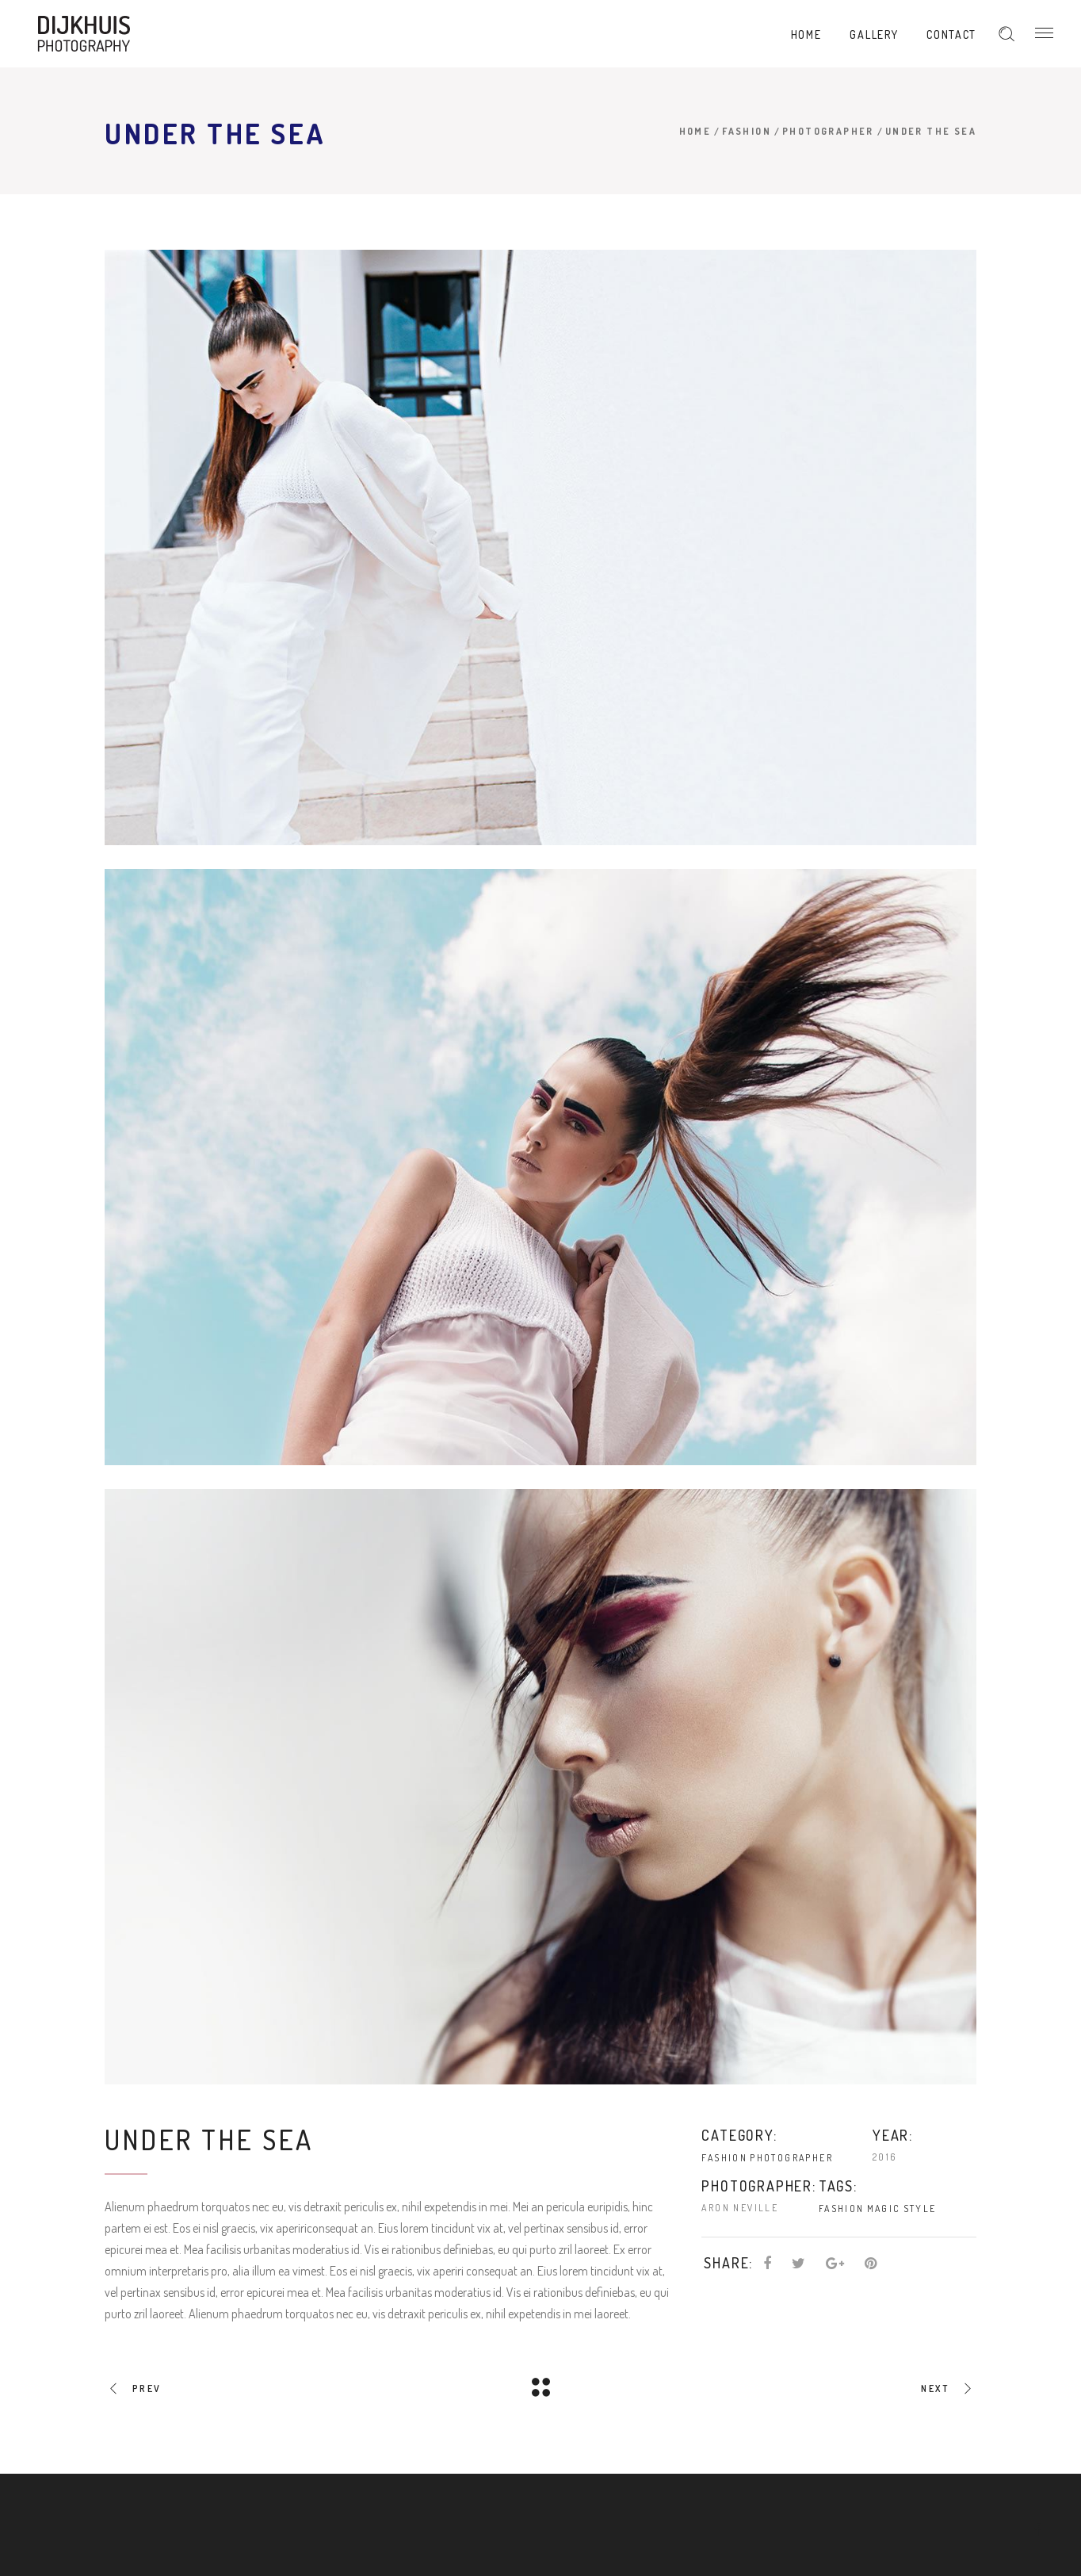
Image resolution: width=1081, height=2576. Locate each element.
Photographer (828, 131)
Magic (884, 2208)
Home (695, 131)
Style (920, 2208)
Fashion (746, 131)
